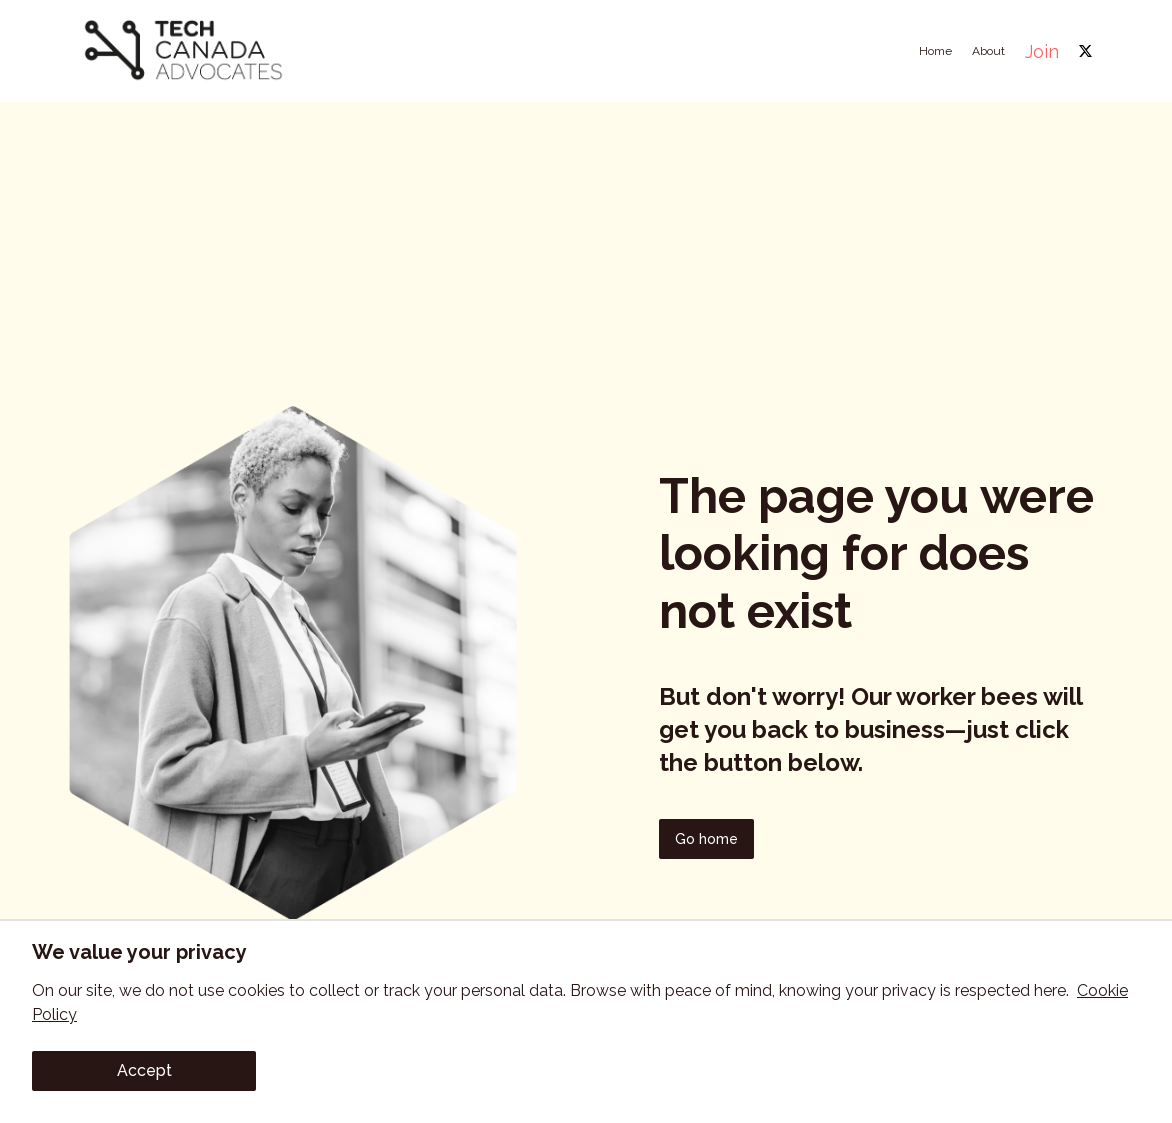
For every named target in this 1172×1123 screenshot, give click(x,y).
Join (1042, 51)
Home (935, 51)
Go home (706, 839)
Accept (144, 1070)
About (988, 51)
